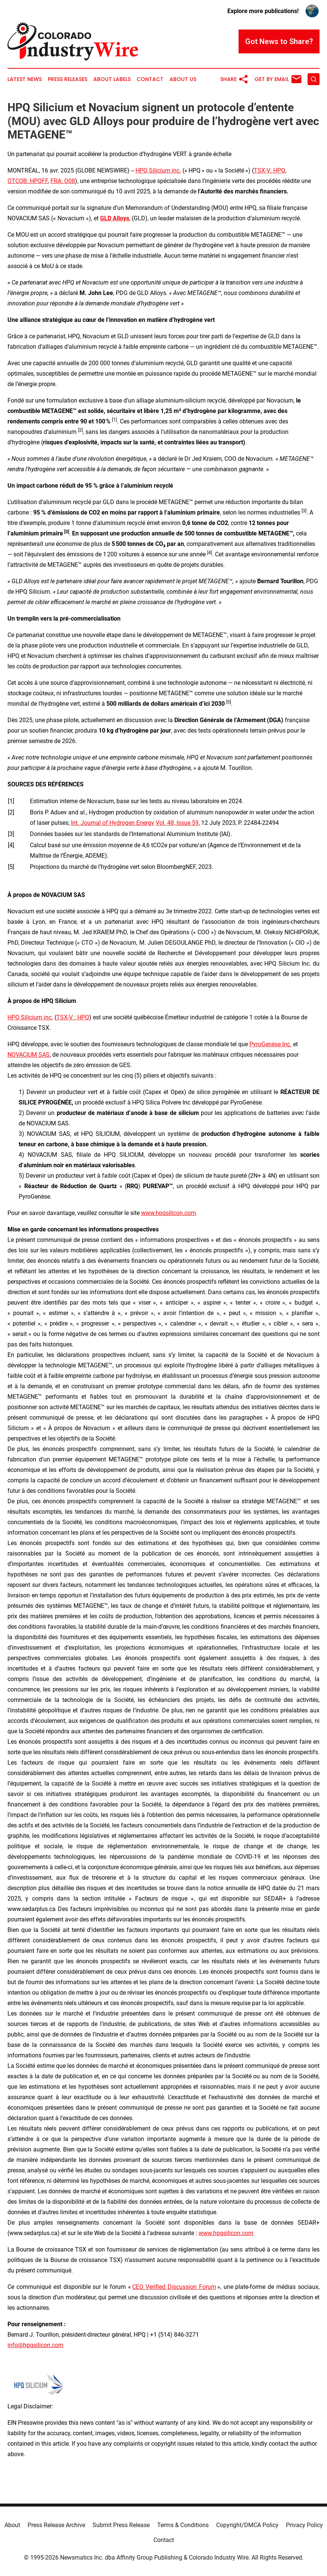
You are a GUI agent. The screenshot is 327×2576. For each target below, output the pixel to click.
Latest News (24, 79)
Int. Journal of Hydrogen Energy (112, 822)
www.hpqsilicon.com (168, 1212)
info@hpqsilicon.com (35, 2345)
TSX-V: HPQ (269, 170)
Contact (150, 79)
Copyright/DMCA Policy (247, 2525)
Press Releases (67, 79)
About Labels (112, 79)
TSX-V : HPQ (72, 1017)
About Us (182, 79)
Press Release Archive (56, 2525)
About (12, 2525)
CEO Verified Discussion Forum (174, 2286)
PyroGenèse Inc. (270, 1044)
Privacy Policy (304, 2525)
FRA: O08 (62, 180)
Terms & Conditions (183, 2525)
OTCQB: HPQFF (27, 180)
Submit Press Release (121, 2525)
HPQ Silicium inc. (158, 170)
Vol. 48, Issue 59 (177, 822)
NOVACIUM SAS (28, 1054)
